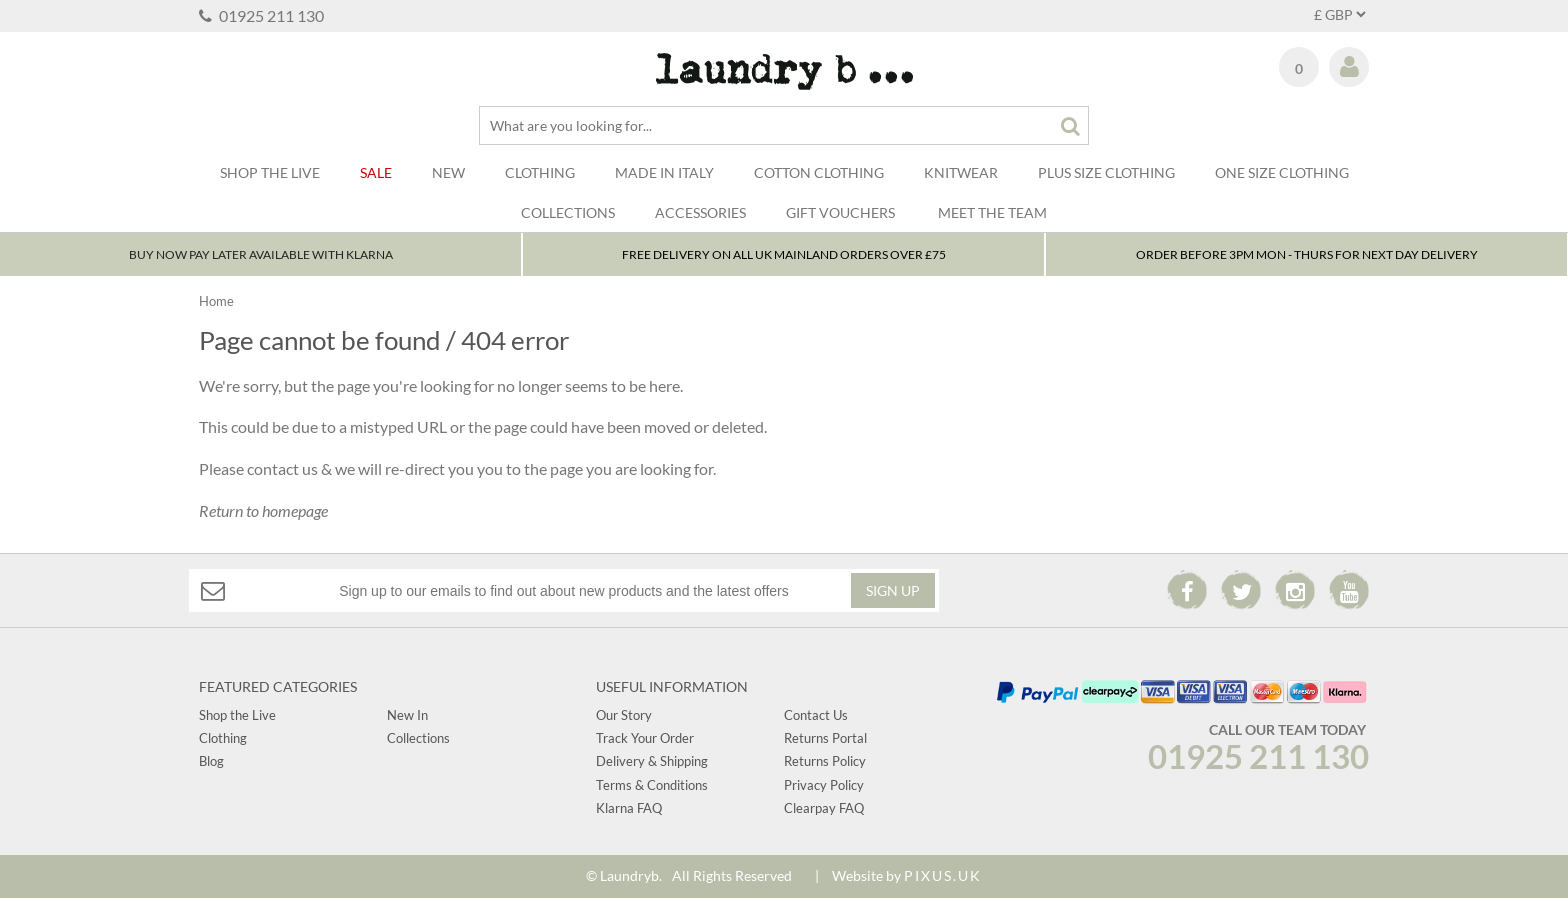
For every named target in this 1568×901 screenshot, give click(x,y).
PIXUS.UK (943, 878)
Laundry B (784, 71)
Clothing (540, 172)
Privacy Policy (824, 788)
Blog (211, 764)
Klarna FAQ (629, 811)
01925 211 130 (261, 15)
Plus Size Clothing (1106, 172)
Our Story (624, 717)
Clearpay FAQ (824, 811)
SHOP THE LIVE (270, 172)
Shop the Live (237, 717)
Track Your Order (645, 741)
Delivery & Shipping (652, 764)
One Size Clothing (1282, 172)
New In (407, 717)
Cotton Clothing (819, 172)
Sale (376, 172)
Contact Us (816, 717)
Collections (568, 212)
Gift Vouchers (840, 212)
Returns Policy (825, 764)
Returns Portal (825, 741)
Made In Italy (664, 172)
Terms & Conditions (652, 788)
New (448, 172)
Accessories (700, 212)
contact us (282, 471)
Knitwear (961, 172)
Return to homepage (263, 512)
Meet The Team (992, 212)
